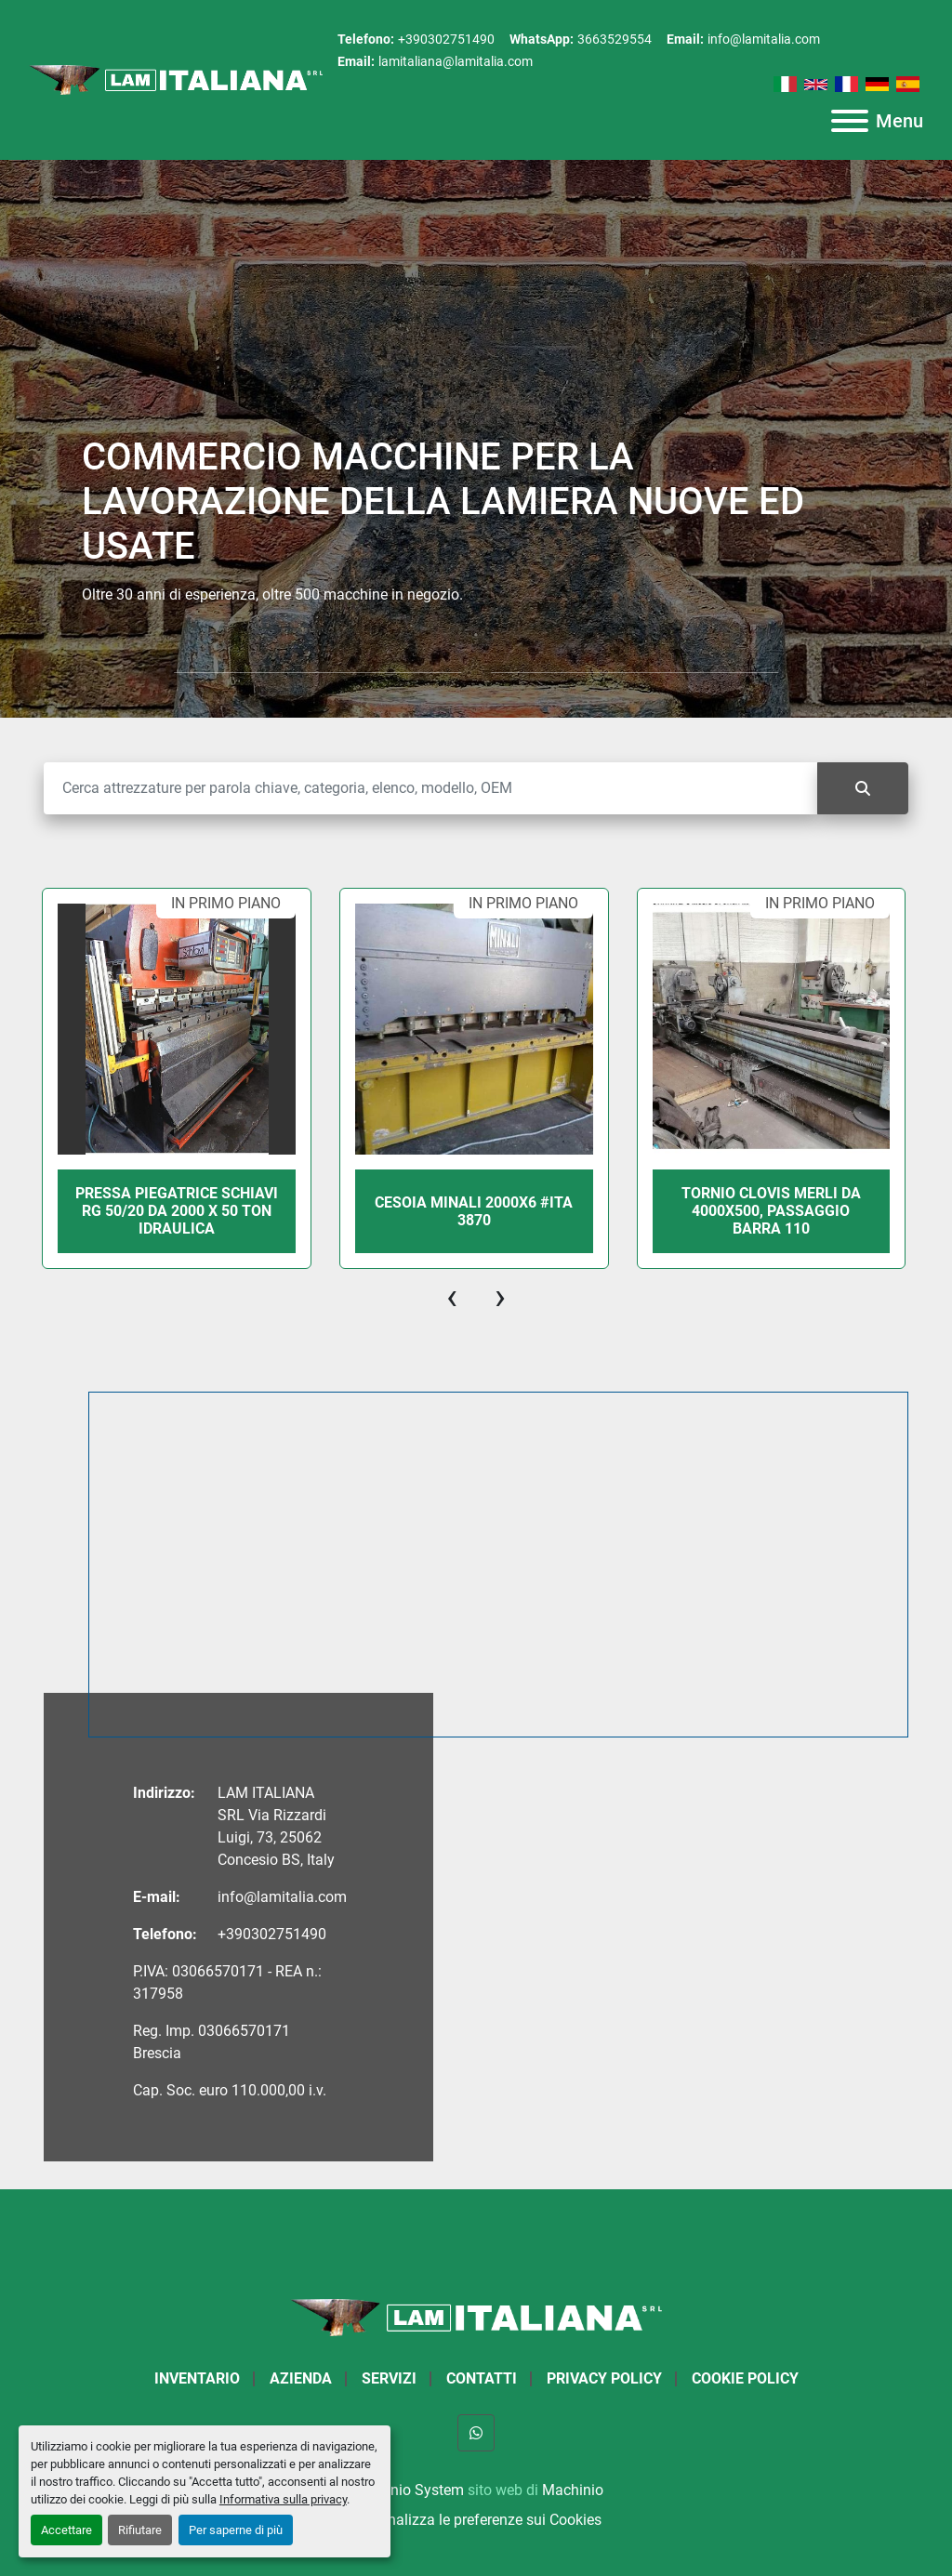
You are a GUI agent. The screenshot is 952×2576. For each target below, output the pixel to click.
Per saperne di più (236, 2530)
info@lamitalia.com (763, 39)
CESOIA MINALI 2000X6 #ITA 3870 (600, 1211)
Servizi (389, 2378)
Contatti (481, 2378)
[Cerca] (430, 788)
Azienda (301, 2378)
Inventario (197, 2378)
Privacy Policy (604, 2378)
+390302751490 (446, 39)
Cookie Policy (745, 2378)
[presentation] (451, 1297)
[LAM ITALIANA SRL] (476, 2316)
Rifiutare (140, 2530)
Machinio (572, 2490)
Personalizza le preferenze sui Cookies (476, 2520)
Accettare (66, 2530)
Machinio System (407, 2490)
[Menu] (849, 121)
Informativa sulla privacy (283, 2499)
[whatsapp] (476, 2432)
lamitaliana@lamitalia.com (455, 61)
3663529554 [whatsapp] (614, 39)
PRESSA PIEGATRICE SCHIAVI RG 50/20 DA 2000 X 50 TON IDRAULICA (303, 1210)
